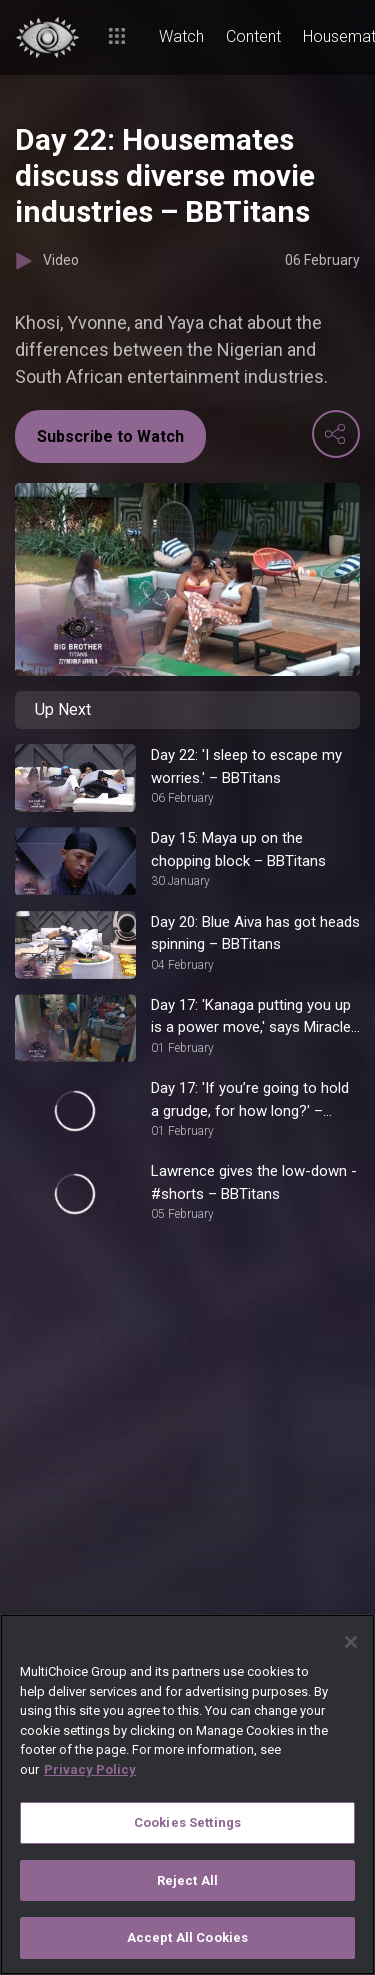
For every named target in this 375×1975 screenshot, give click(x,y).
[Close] (351, 1642)
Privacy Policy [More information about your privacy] (90, 1769)
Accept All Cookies (187, 1937)
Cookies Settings (187, 1822)
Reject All (187, 1880)
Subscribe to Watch (110, 436)
